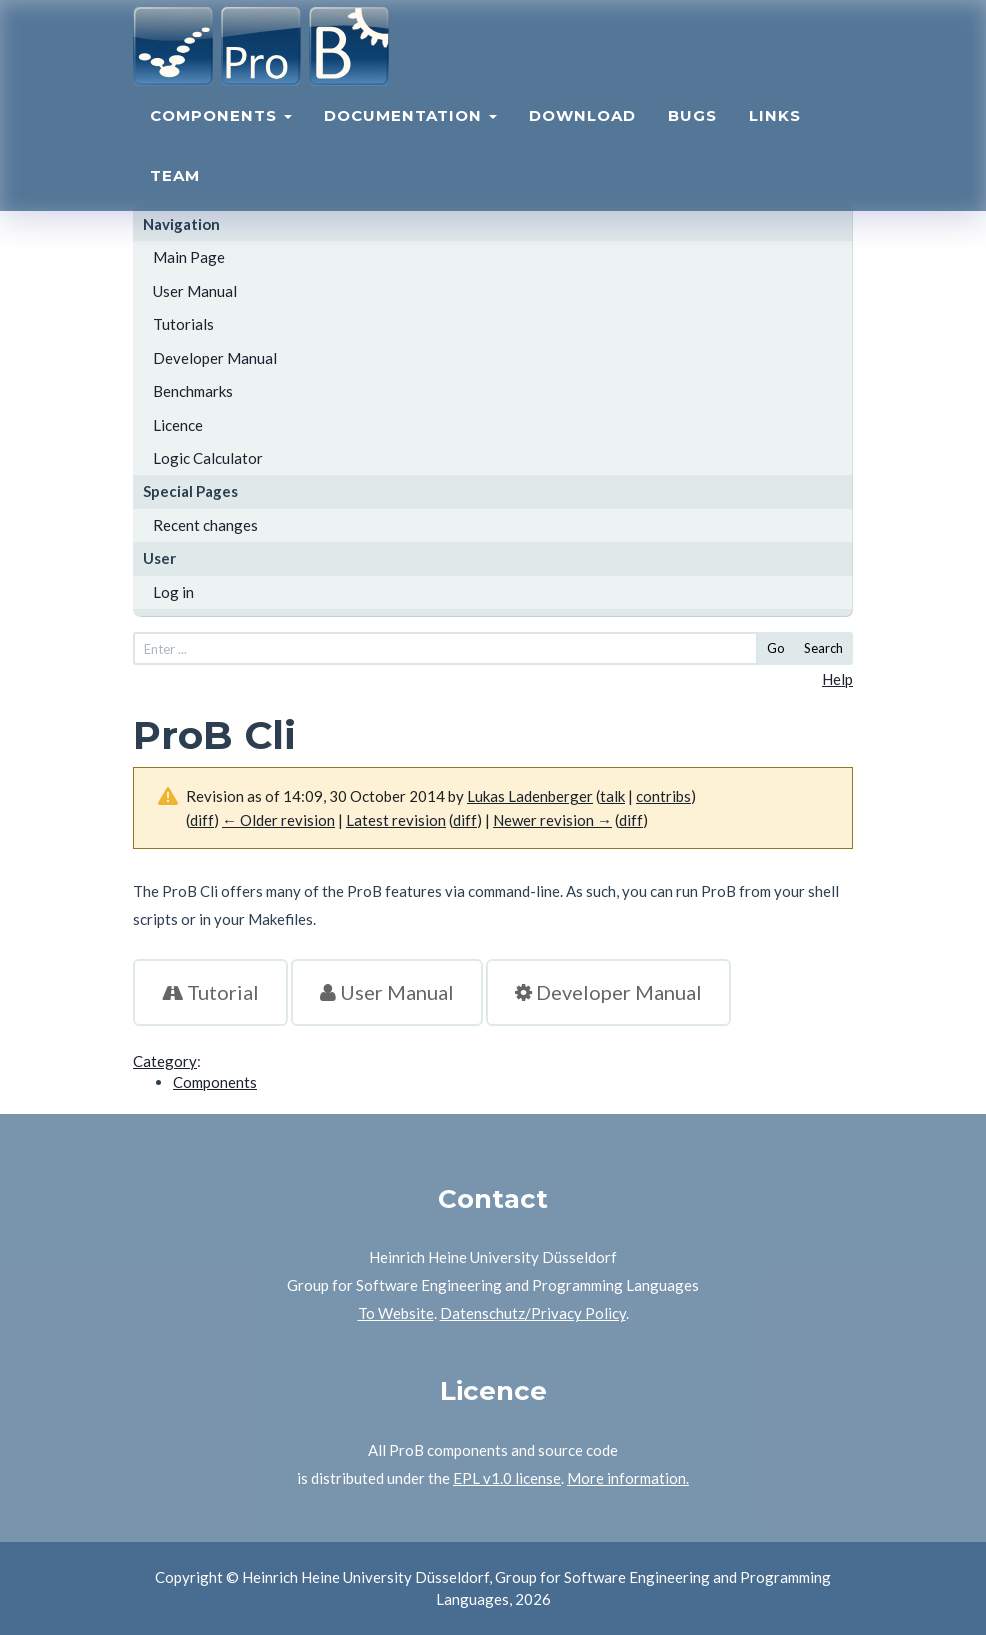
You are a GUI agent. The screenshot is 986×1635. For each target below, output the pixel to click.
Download (582, 135)
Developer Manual (215, 358)
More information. (628, 1478)
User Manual (195, 291)
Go (776, 648)
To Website (396, 1313)
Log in (173, 592)
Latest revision (396, 820)
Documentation (410, 135)
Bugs (692, 135)
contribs (663, 796)
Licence (178, 425)
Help (837, 679)
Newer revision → (552, 820)
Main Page (189, 257)
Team (175, 195)
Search (823, 648)
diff (202, 820)
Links (775, 135)
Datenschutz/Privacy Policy (533, 1313)
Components (221, 135)
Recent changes (205, 525)
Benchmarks (193, 391)
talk (612, 796)
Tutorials (183, 324)
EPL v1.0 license (507, 1478)
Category (165, 1061)
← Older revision (278, 820)
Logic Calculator (208, 458)
